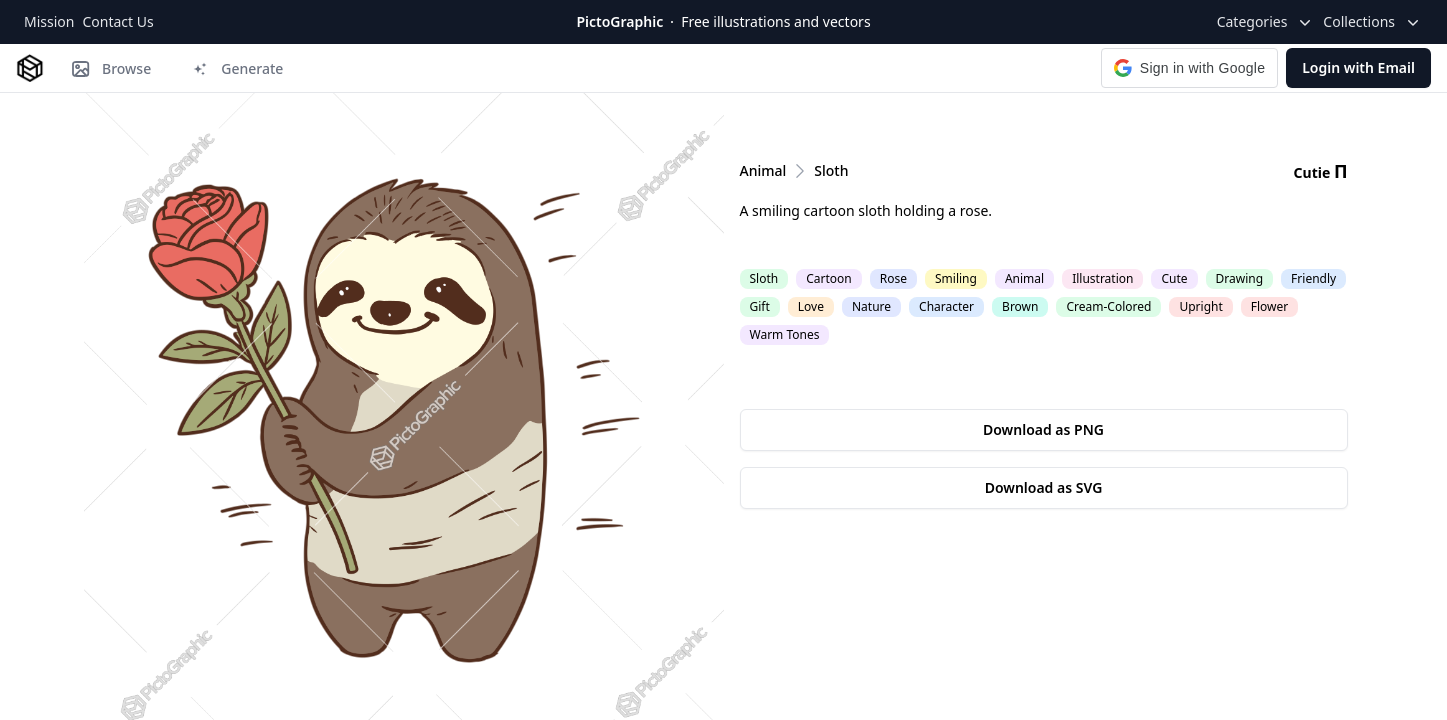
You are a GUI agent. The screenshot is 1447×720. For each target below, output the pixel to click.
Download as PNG (1043, 429)
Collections (1373, 22)
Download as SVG (1044, 487)
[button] (1189, 68)
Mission (49, 21)
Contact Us (117, 21)
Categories (1266, 22)
